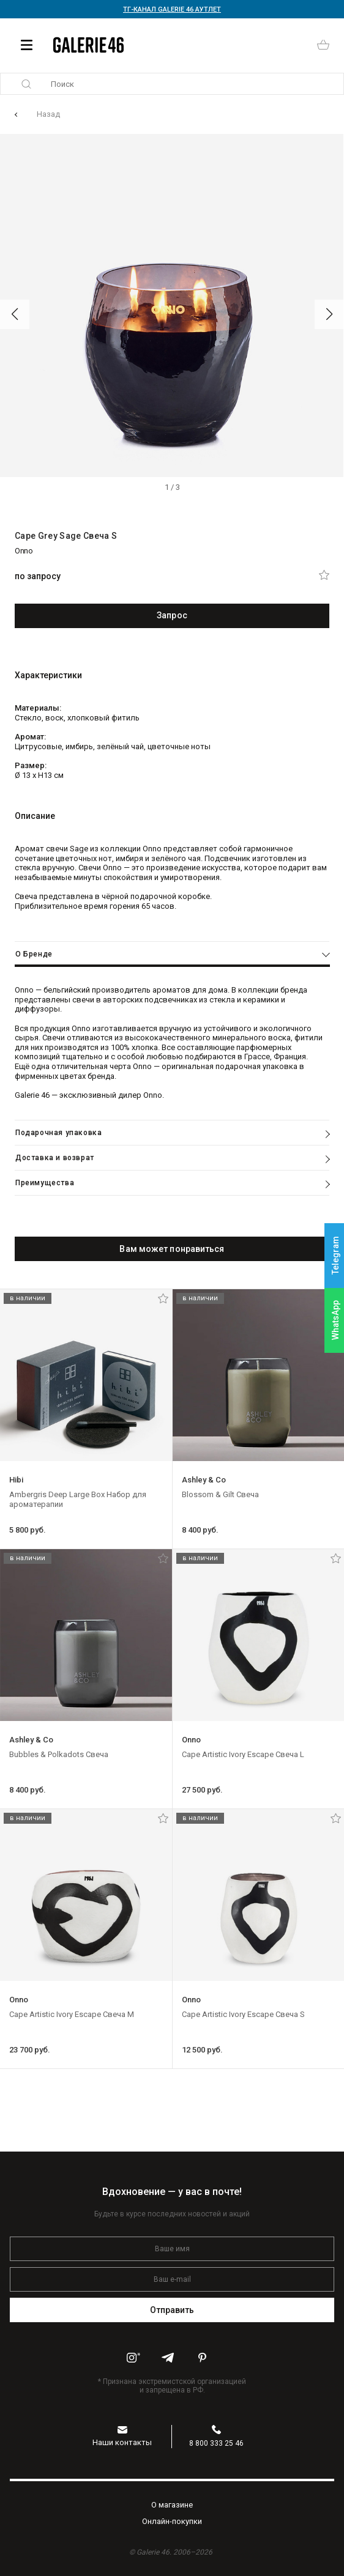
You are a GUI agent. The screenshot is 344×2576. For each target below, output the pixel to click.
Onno (23, 550)
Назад (48, 114)
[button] (14, 314)
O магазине (172, 2504)
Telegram (335, 1256)
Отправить (172, 2310)
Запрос (172, 615)
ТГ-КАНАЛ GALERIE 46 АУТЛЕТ (172, 9)
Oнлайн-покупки (172, 2521)
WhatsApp (335, 1320)
